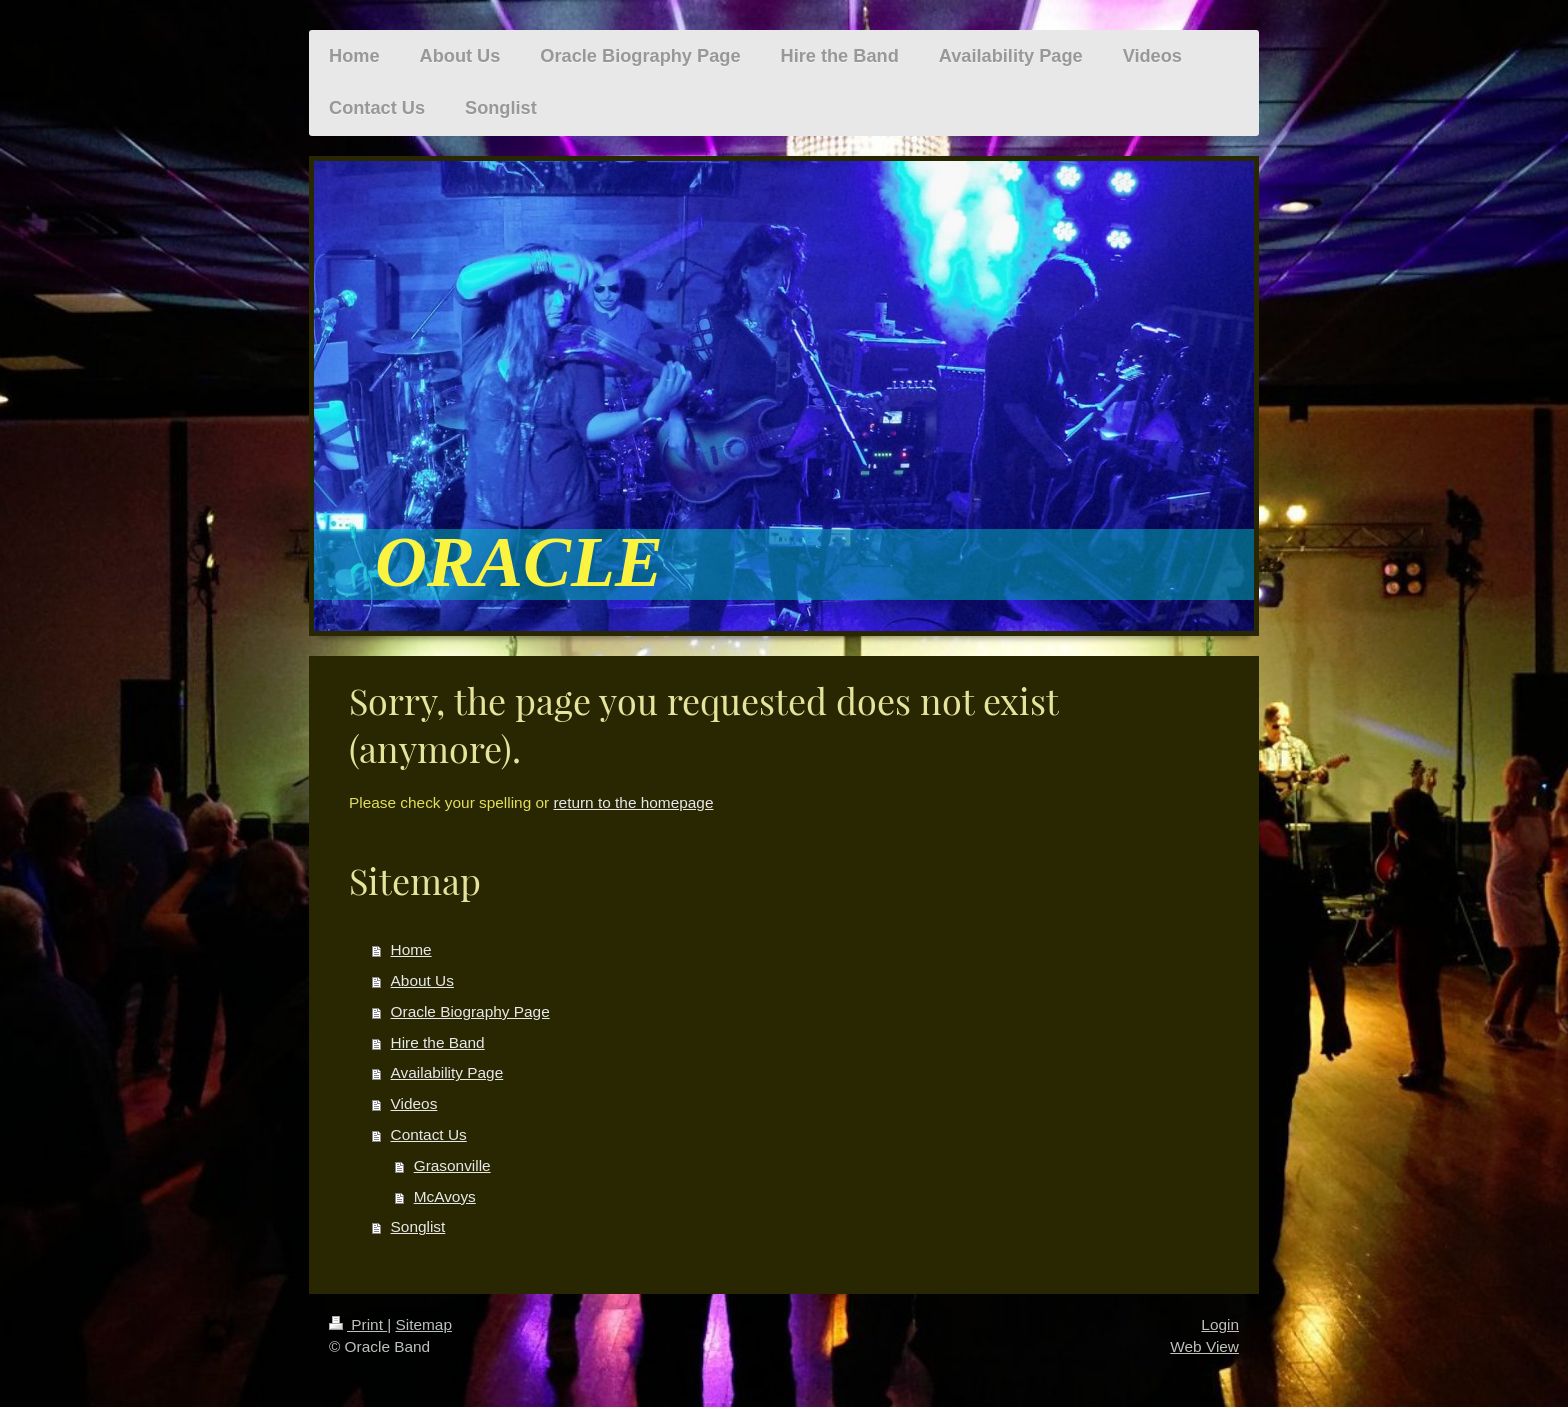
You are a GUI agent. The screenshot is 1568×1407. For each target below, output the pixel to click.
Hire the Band (438, 1042)
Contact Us (429, 1134)
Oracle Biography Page (470, 1011)
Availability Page (447, 1072)
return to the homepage (633, 802)
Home (411, 949)
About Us (422, 980)
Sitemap (423, 1324)
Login (1220, 1324)
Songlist (418, 1226)
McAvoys (445, 1196)
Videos (414, 1103)
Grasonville (452, 1165)
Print (358, 1324)
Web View (1204, 1346)
